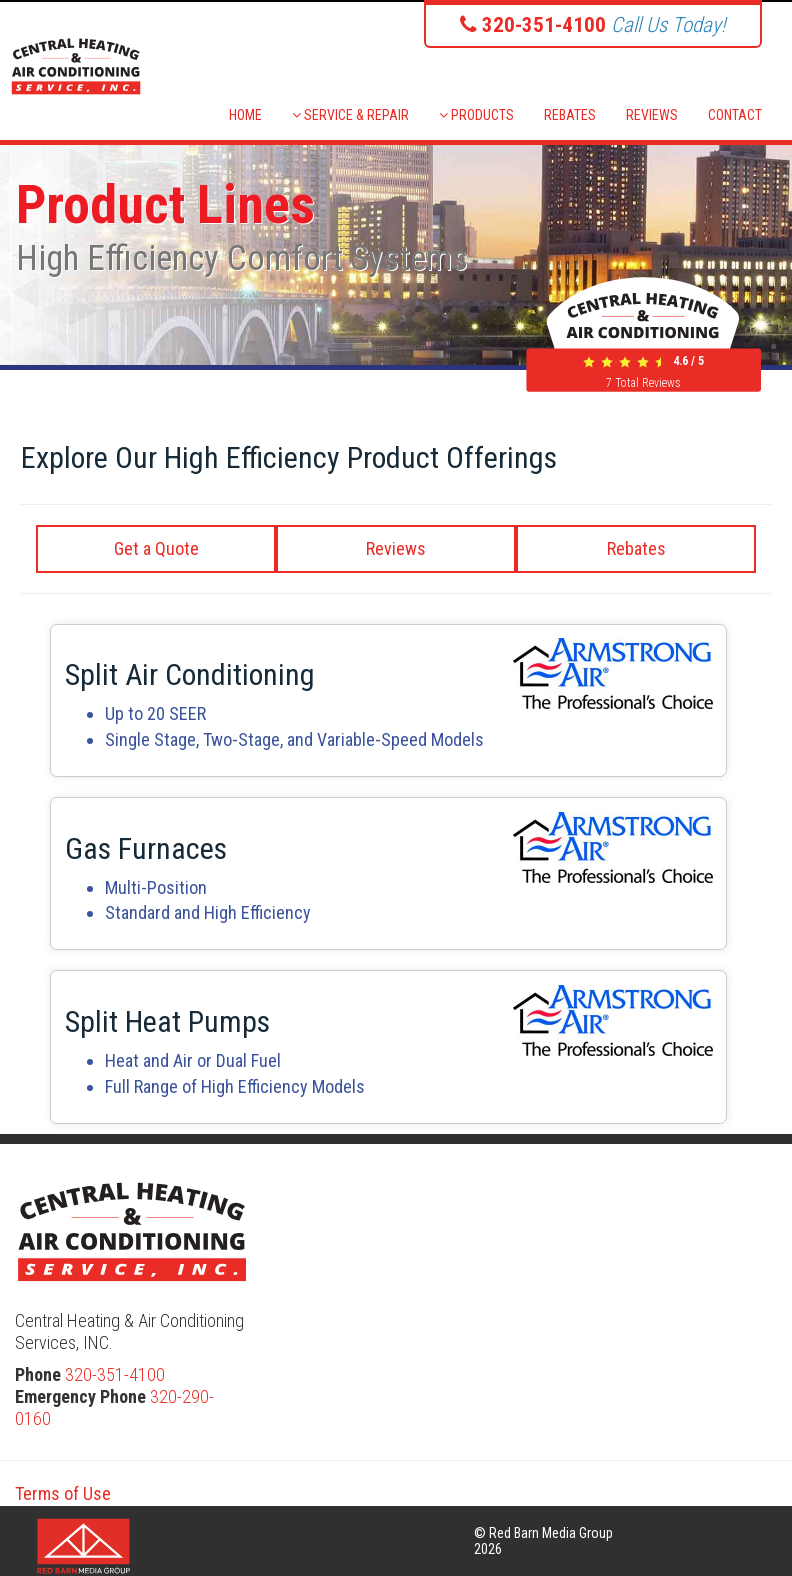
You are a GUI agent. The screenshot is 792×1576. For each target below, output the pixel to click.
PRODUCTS (476, 115)
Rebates (636, 548)
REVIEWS (652, 115)
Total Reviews (643, 383)
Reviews (396, 548)
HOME (245, 115)
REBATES (570, 115)
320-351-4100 (115, 1374)
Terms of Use (63, 1493)
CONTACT (735, 115)
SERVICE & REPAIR (350, 115)
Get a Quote (156, 548)
